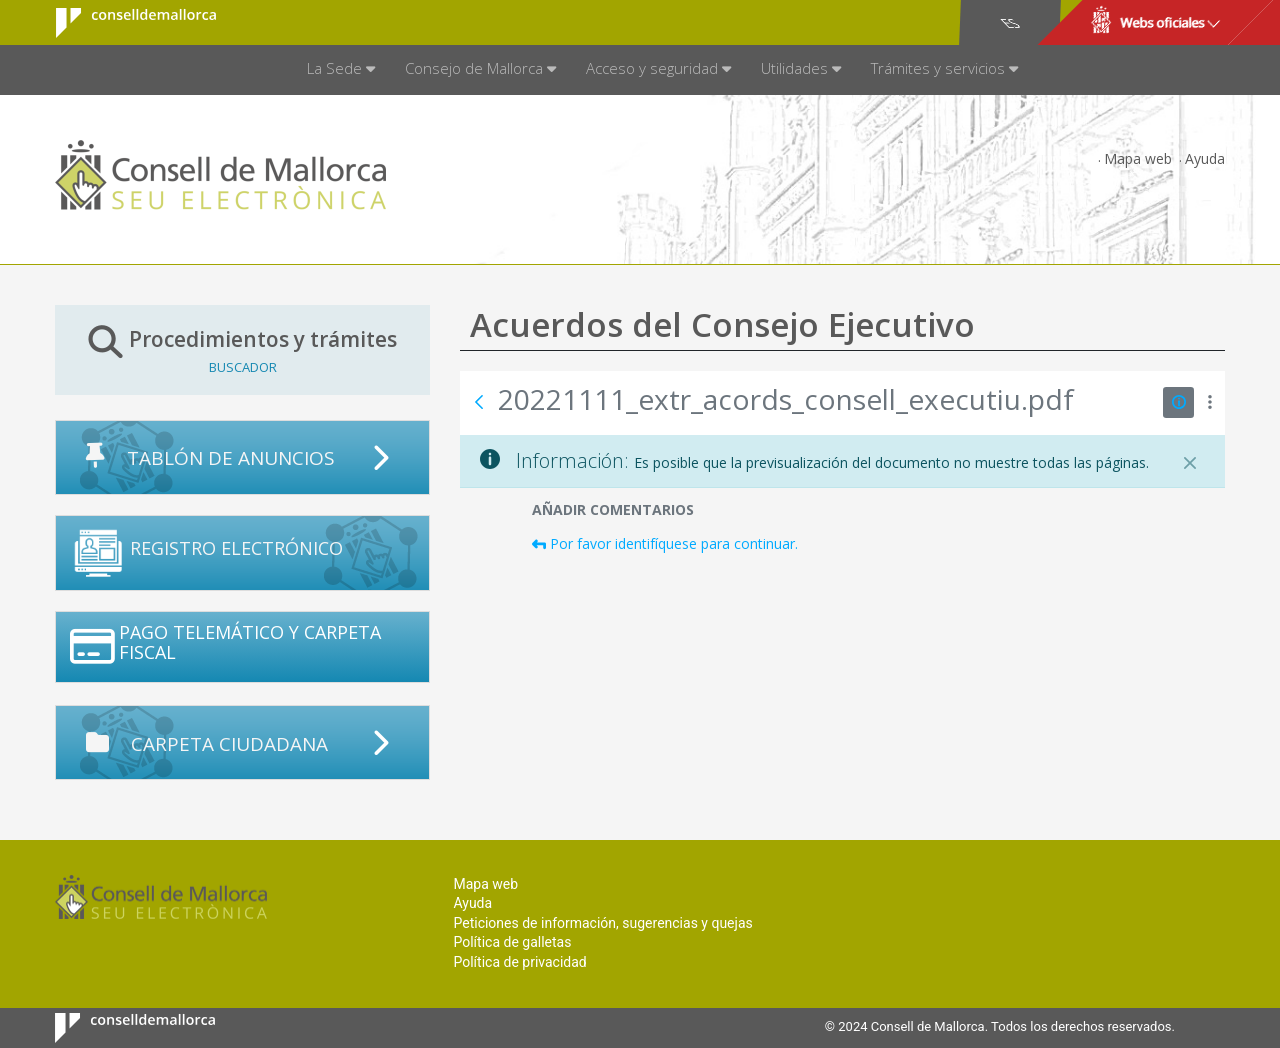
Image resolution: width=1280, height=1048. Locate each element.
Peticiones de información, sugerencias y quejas (602, 923)
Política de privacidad (519, 962)
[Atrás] (479, 402)
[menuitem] (341, 70)
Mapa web (1138, 158)
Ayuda (1205, 158)
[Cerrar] (1190, 463)
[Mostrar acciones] (1209, 402)
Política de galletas (512, 942)
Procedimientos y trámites (242, 349)
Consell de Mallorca (123, 23)
